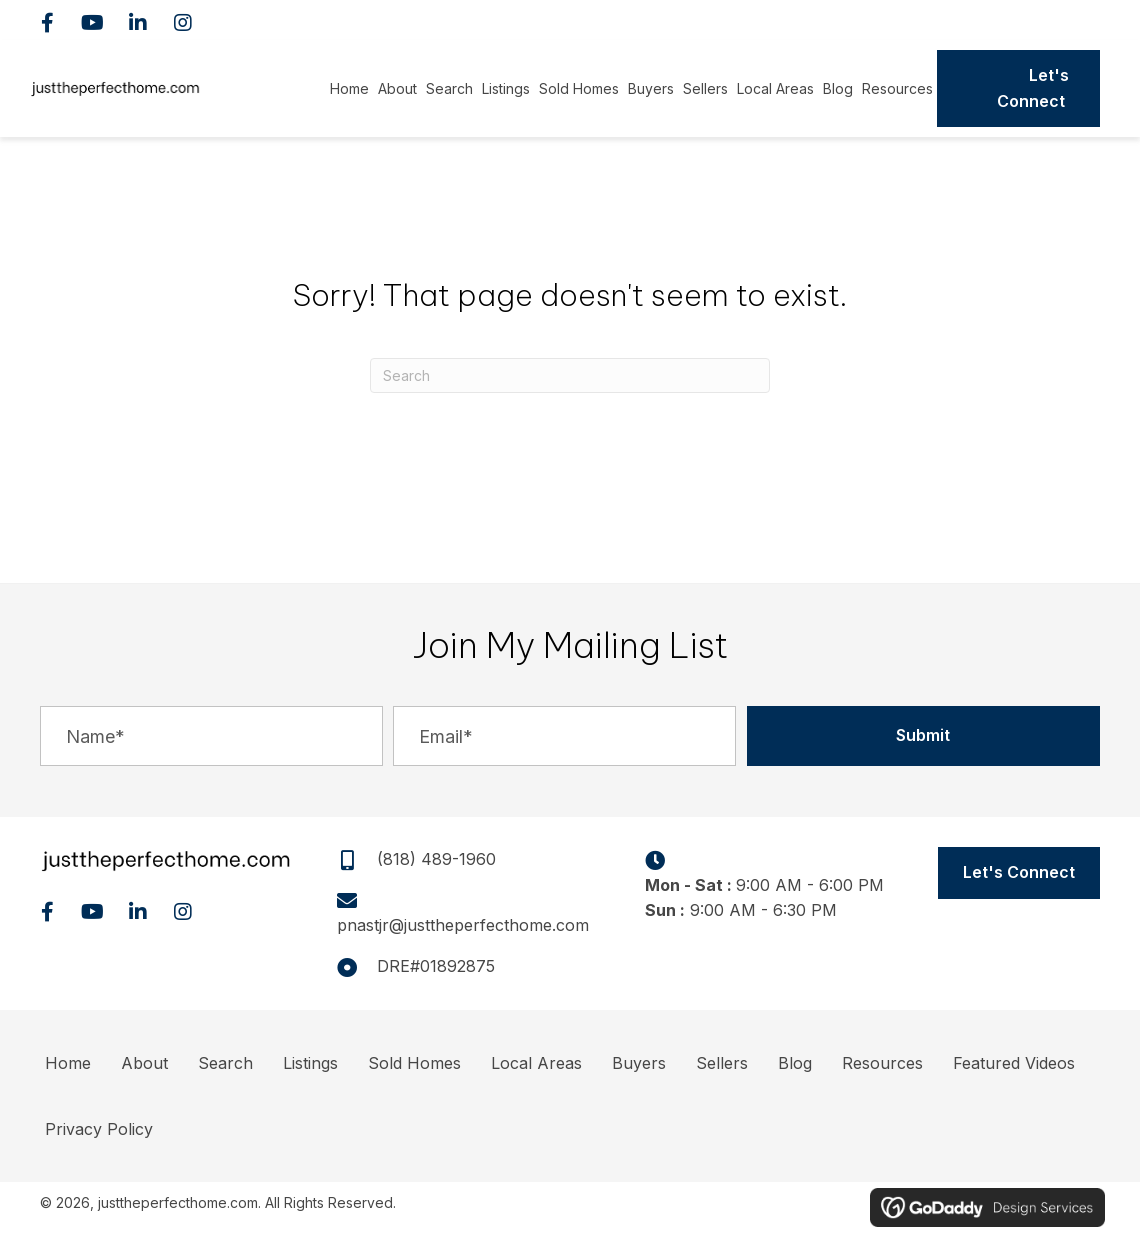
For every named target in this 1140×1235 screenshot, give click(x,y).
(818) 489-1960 (1027, 20)
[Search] (570, 375)
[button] (47, 22)
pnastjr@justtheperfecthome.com (463, 925)
